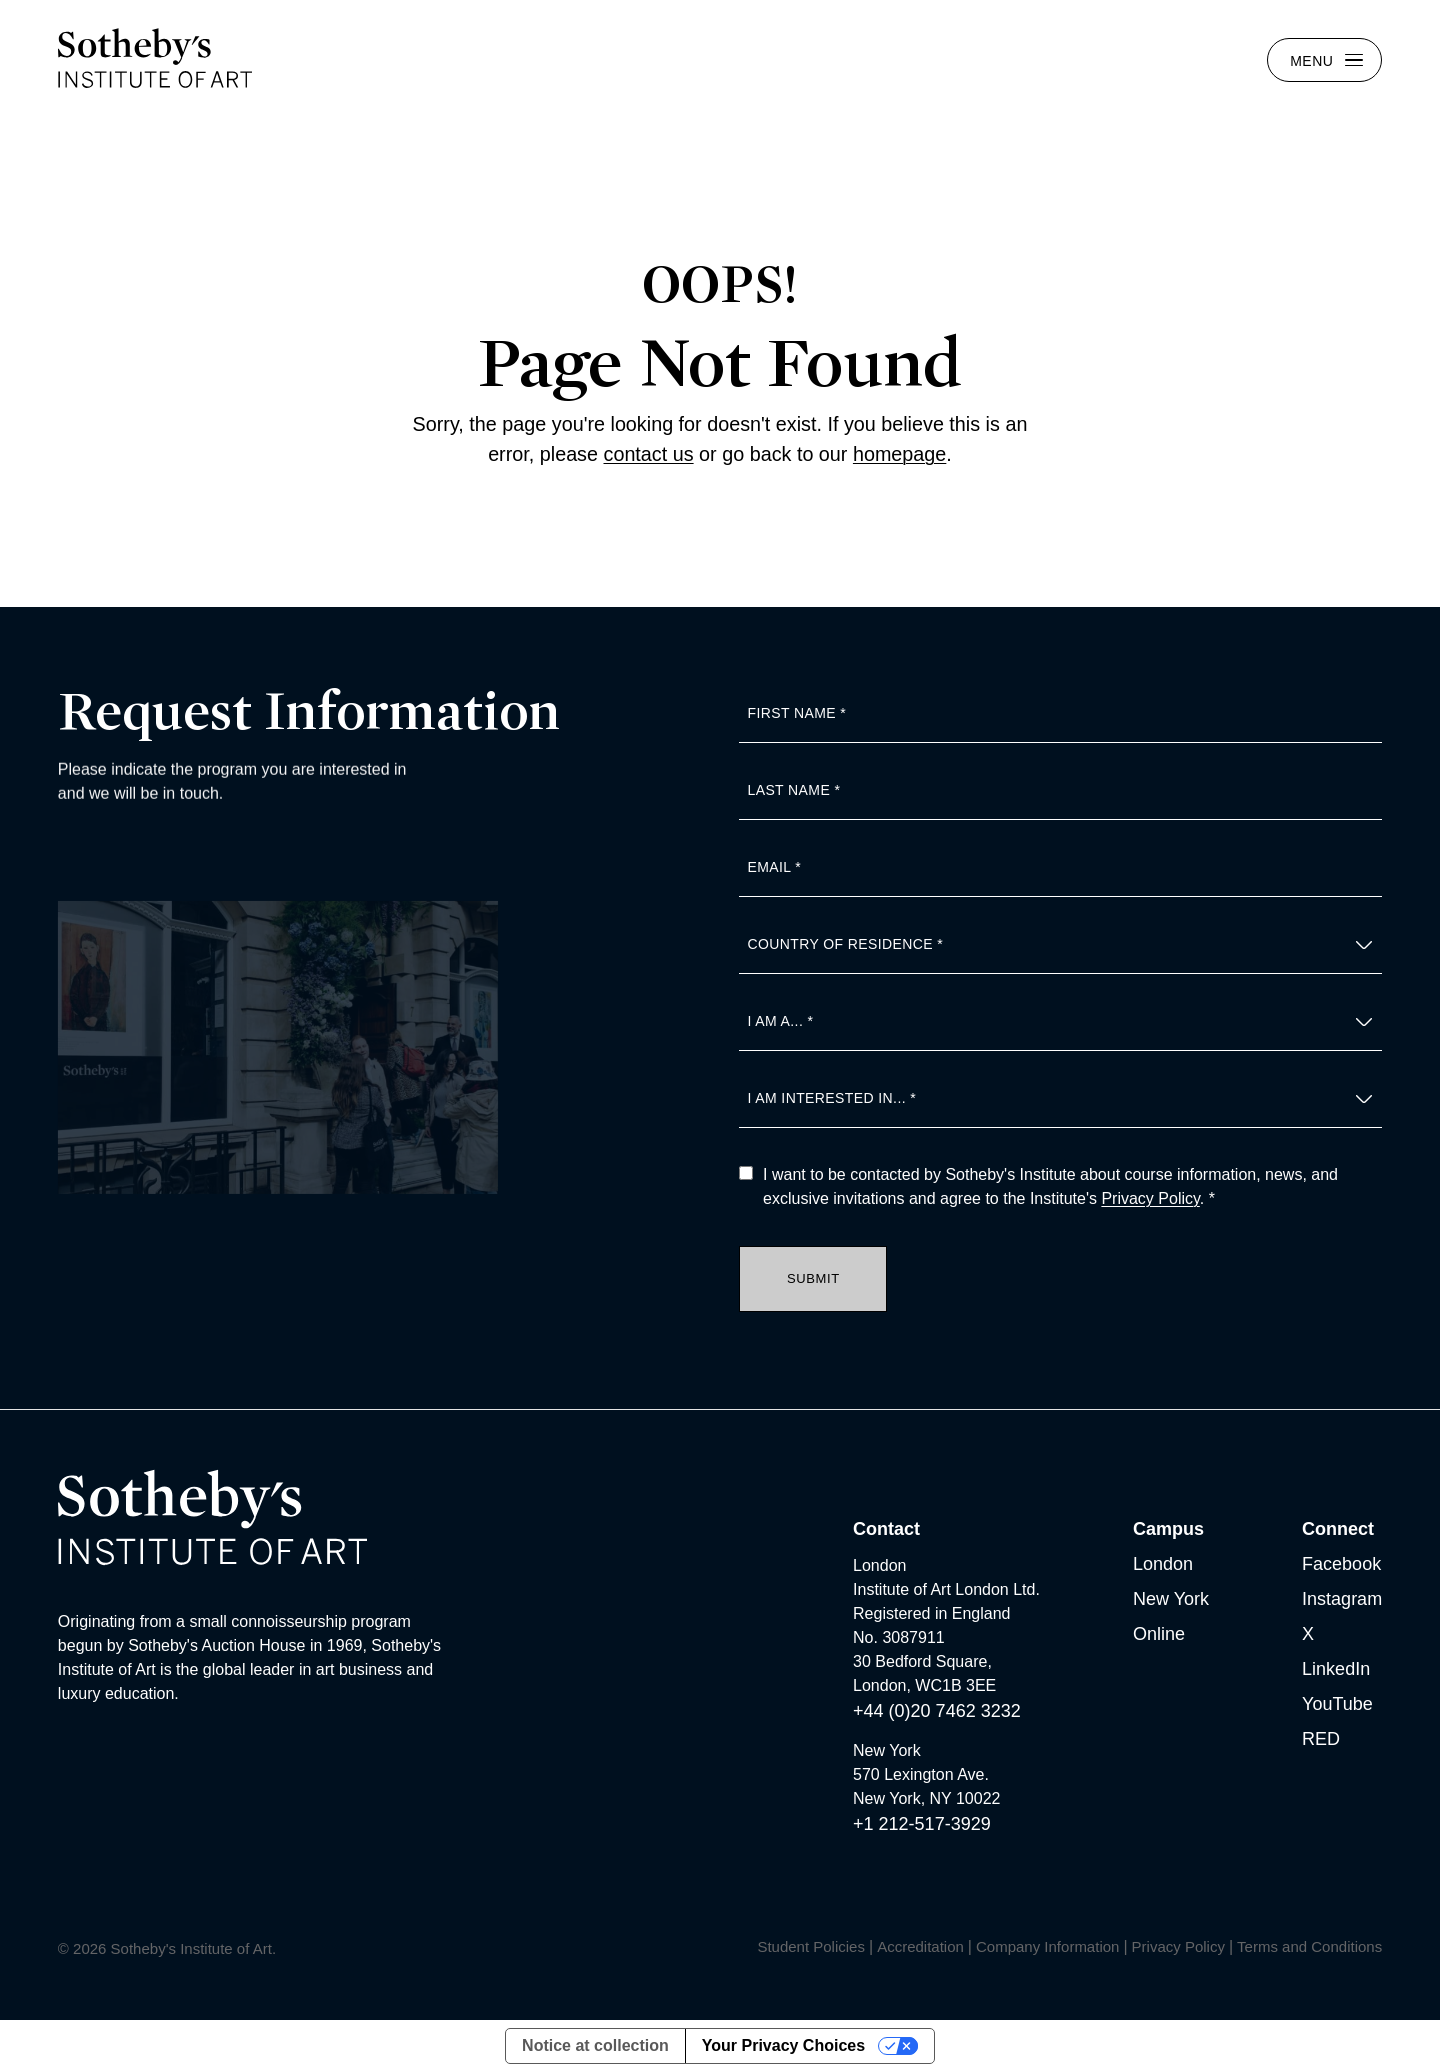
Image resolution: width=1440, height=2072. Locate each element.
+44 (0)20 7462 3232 (937, 1711)
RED (1321, 1739)
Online (1159, 1634)
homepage (899, 454)
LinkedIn (1336, 1669)
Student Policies (811, 1946)
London (1163, 1564)
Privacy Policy (1150, 1198)
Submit (813, 1278)
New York (1171, 1599)
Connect (1338, 1529)
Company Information (1047, 1946)
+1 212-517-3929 (922, 1824)
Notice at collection (595, 2045)
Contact (886, 1529)
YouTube (1337, 1704)
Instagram (1342, 1599)
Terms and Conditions (1309, 1946)
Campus (1168, 1529)
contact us (649, 454)
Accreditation (920, 1946)
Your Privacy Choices (783, 2045)
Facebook (1341, 1564)
